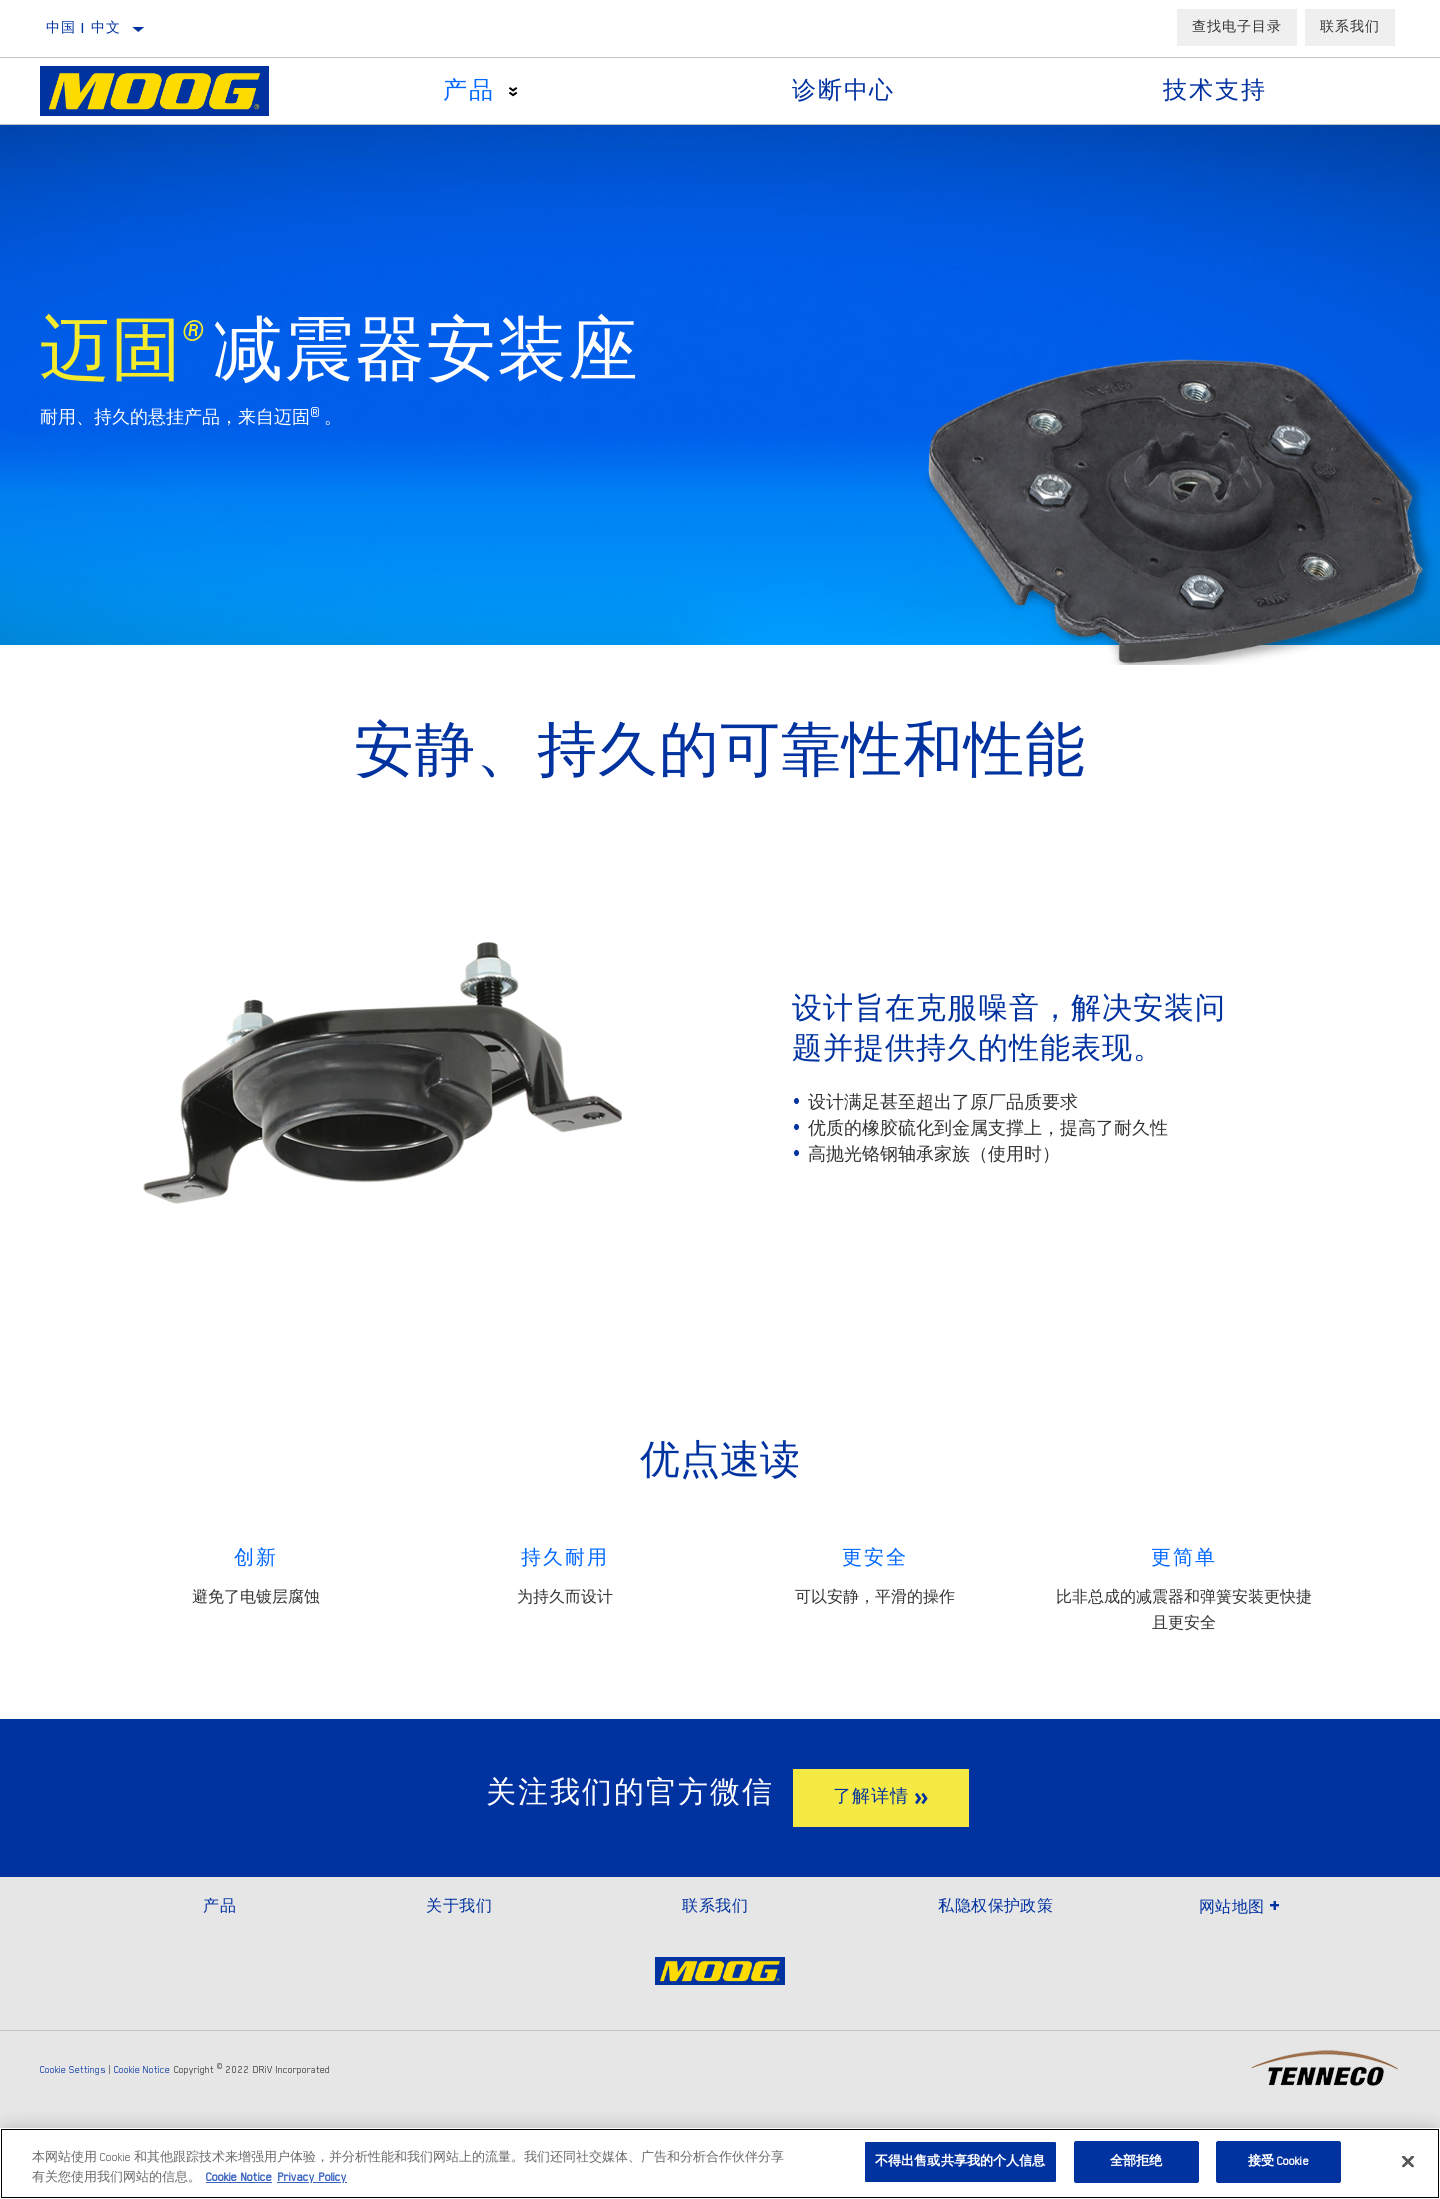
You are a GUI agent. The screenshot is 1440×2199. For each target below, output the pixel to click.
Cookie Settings (73, 2069)
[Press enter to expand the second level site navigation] (513, 91)
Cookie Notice (142, 2069)
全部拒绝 (1136, 2161)
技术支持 (1214, 91)
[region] (720, 2163)
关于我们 (459, 1906)
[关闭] (1408, 2161)
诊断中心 (843, 91)
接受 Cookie (1278, 2161)
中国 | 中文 (84, 28)
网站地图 (1240, 1907)
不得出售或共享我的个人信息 (960, 2161)
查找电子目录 (1237, 27)
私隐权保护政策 (995, 1906)
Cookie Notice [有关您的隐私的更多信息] (239, 2177)
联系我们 (1350, 27)
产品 (469, 91)
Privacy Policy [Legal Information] (312, 2177)
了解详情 (871, 1797)
